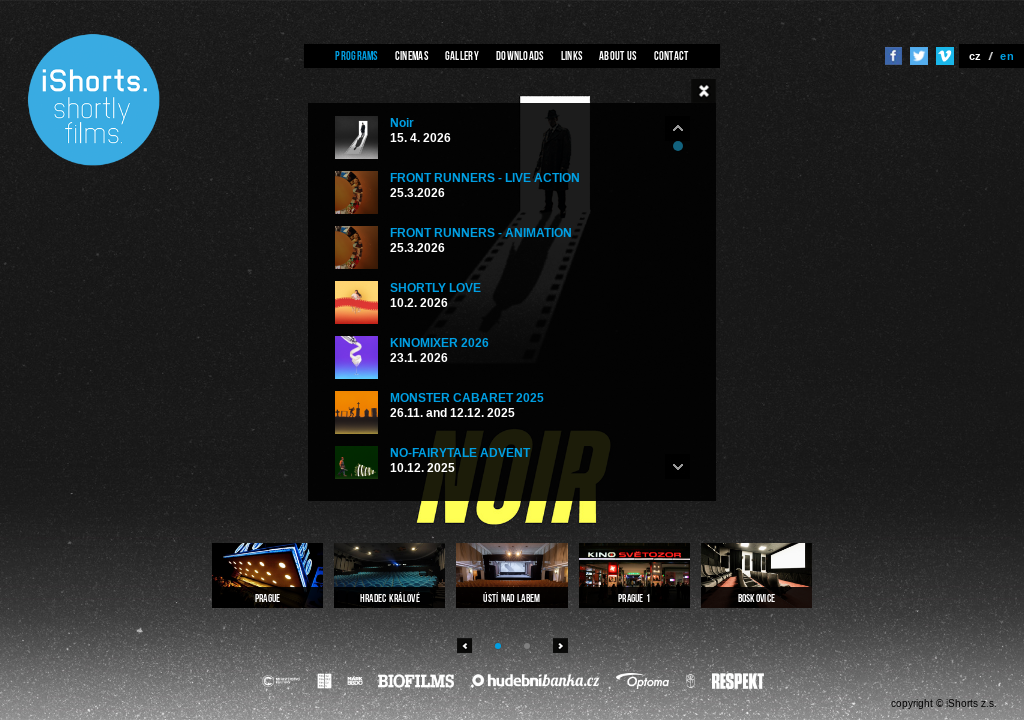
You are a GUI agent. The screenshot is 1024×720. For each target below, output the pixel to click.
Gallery (462, 55)
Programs (356, 55)
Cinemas (411, 55)
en (1007, 56)
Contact (671, 55)
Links (572, 55)
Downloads (520, 55)
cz (975, 56)
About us (617, 55)
